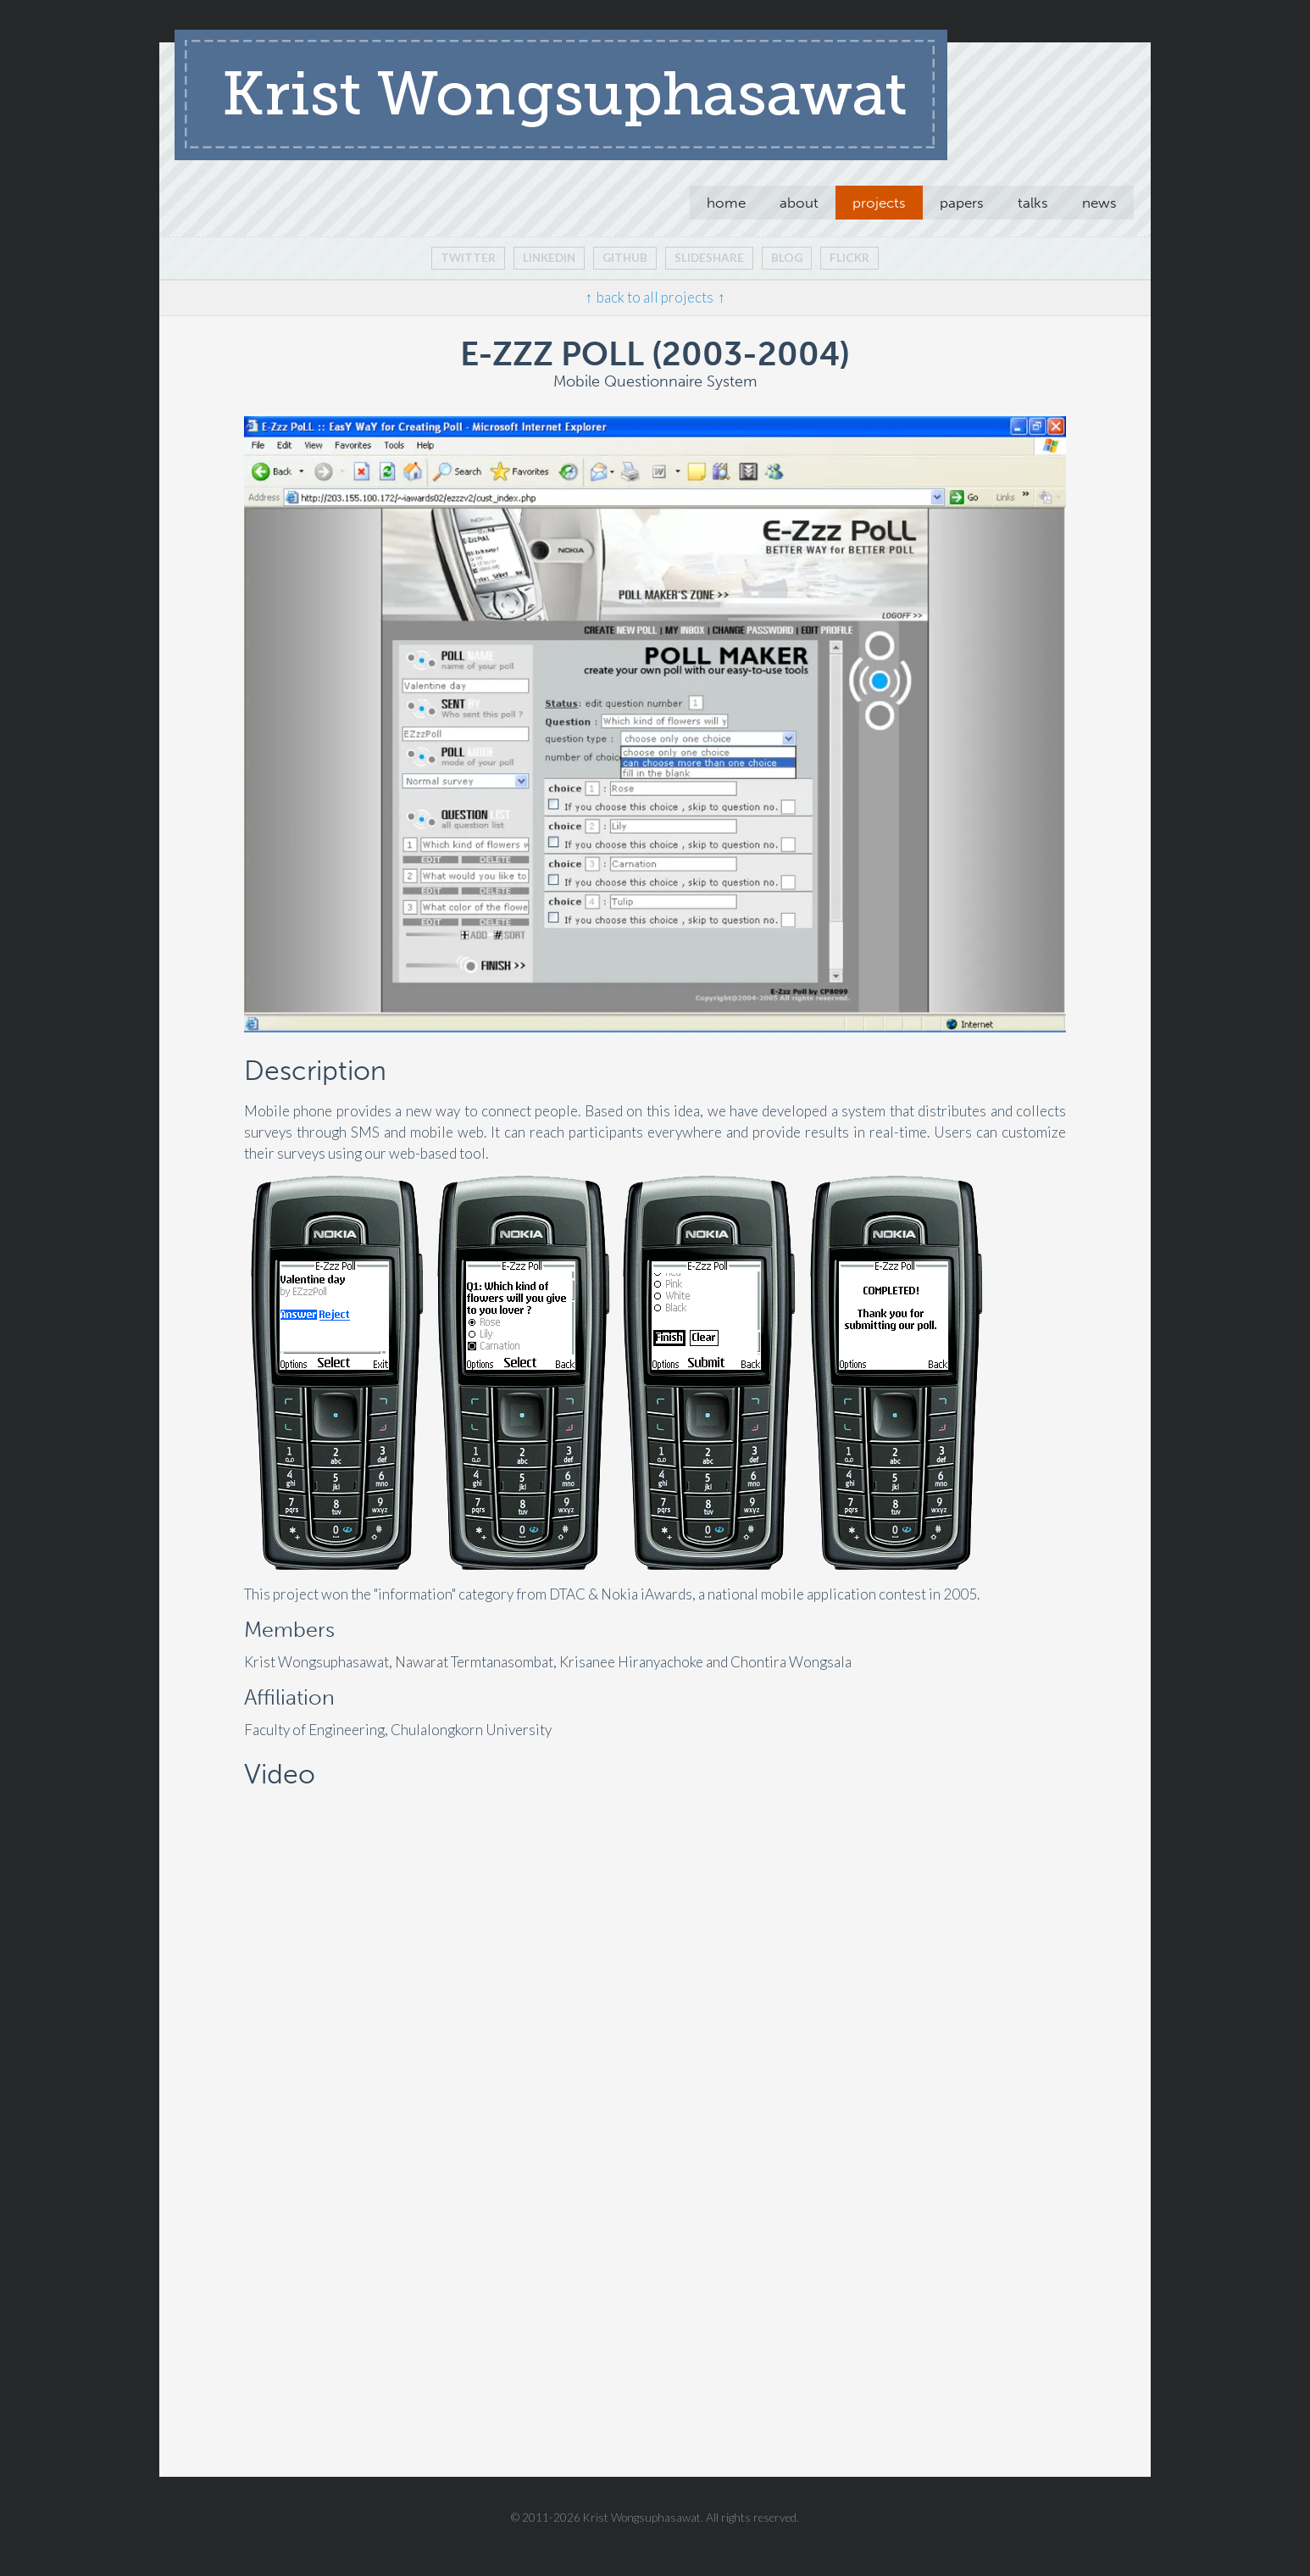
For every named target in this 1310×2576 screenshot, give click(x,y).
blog (786, 257)
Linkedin (549, 257)
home (726, 202)
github (624, 257)
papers (962, 202)
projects (879, 202)
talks (1033, 202)
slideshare (709, 257)
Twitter (468, 257)
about (799, 202)
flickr (849, 257)
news (1099, 202)
